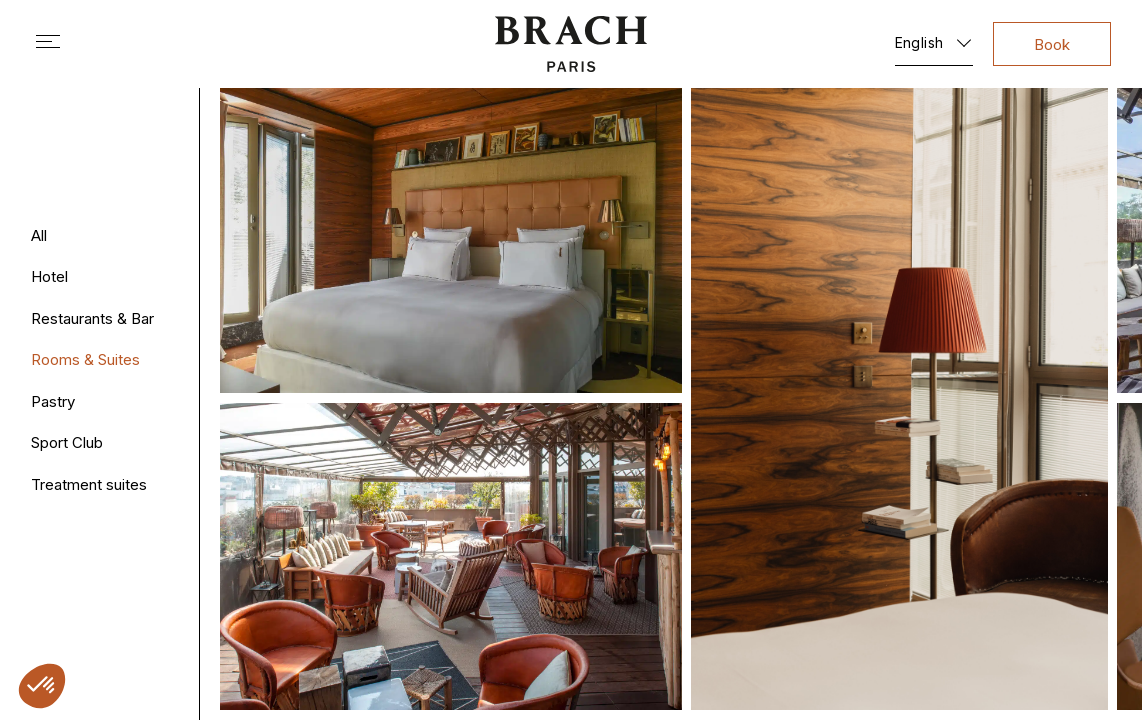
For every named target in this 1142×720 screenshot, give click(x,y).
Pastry (53, 401)
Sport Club (67, 442)
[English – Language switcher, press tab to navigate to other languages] (934, 38)
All (39, 235)
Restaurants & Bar (92, 318)
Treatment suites (89, 484)
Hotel (49, 276)
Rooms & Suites (85, 359)
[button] (42, 686)
